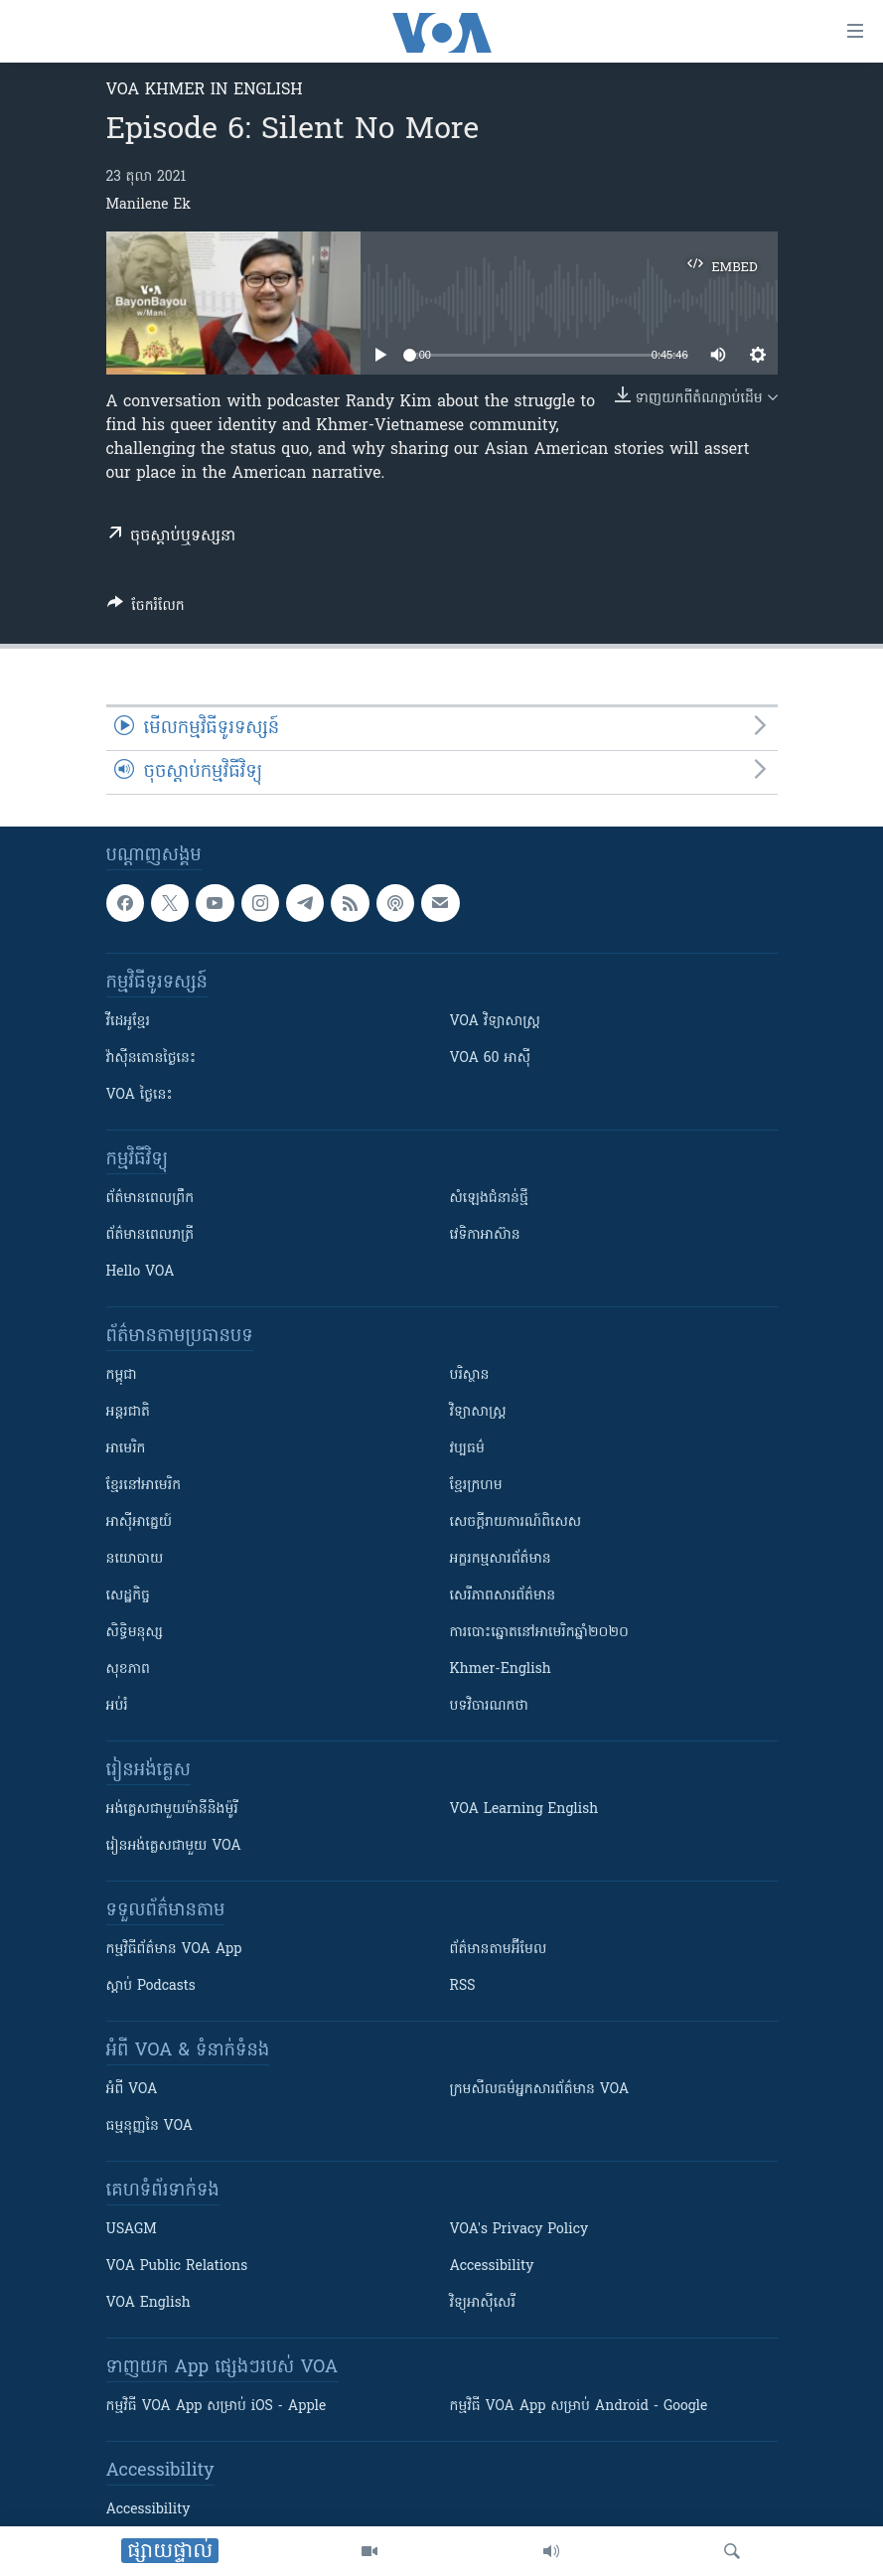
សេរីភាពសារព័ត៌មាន (503, 1596)
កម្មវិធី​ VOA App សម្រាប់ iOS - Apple (216, 2406)
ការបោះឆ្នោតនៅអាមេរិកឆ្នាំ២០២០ (539, 1632)
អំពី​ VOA (132, 2089)
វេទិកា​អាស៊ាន (485, 1235)
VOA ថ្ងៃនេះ (139, 1095)
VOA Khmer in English (204, 90)
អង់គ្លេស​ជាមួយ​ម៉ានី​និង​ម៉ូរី (172, 1809)
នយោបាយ (135, 1559)
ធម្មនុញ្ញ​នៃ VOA (150, 2126)
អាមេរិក (126, 1449)
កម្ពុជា (121, 1375)
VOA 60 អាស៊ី (490, 1058)
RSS (463, 1986)
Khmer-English (500, 1669)
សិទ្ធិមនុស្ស (135, 1632)
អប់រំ (117, 1706)
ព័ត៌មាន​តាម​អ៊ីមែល (498, 1949)
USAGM (131, 2229)
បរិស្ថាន (470, 1375)
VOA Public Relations (177, 2266)
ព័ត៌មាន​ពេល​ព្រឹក (150, 1198)
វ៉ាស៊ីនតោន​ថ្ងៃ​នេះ (151, 1058)
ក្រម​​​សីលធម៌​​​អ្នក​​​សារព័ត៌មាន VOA (540, 2089)
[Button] (146, 609)
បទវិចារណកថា (489, 1706)
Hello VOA (140, 1272)
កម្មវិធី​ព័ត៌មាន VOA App (174, 1949)
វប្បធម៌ (467, 1449)
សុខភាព (128, 1669)
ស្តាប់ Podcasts (151, 1986)
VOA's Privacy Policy (519, 2229)
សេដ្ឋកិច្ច (128, 1596)
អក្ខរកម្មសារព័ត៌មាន (500, 1559)
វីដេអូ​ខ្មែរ (128, 1021)
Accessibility (492, 2266)
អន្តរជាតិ (128, 1412)
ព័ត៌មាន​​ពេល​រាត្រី (150, 1235)
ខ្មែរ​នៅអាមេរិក (144, 1485)
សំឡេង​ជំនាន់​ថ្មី (489, 1198)
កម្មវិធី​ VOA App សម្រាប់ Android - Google (579, 2406)
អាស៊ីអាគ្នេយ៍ (139, 1522)
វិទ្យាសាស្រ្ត (478, 1412)
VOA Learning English (524, 1809)
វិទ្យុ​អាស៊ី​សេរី (482, 2303)
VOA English (148, 2303)
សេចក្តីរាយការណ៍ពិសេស (516, 1522)
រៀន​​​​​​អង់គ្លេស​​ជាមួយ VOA (173, 1846)
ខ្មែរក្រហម (476, 1485)
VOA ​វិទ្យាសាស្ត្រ (495, 1021)
